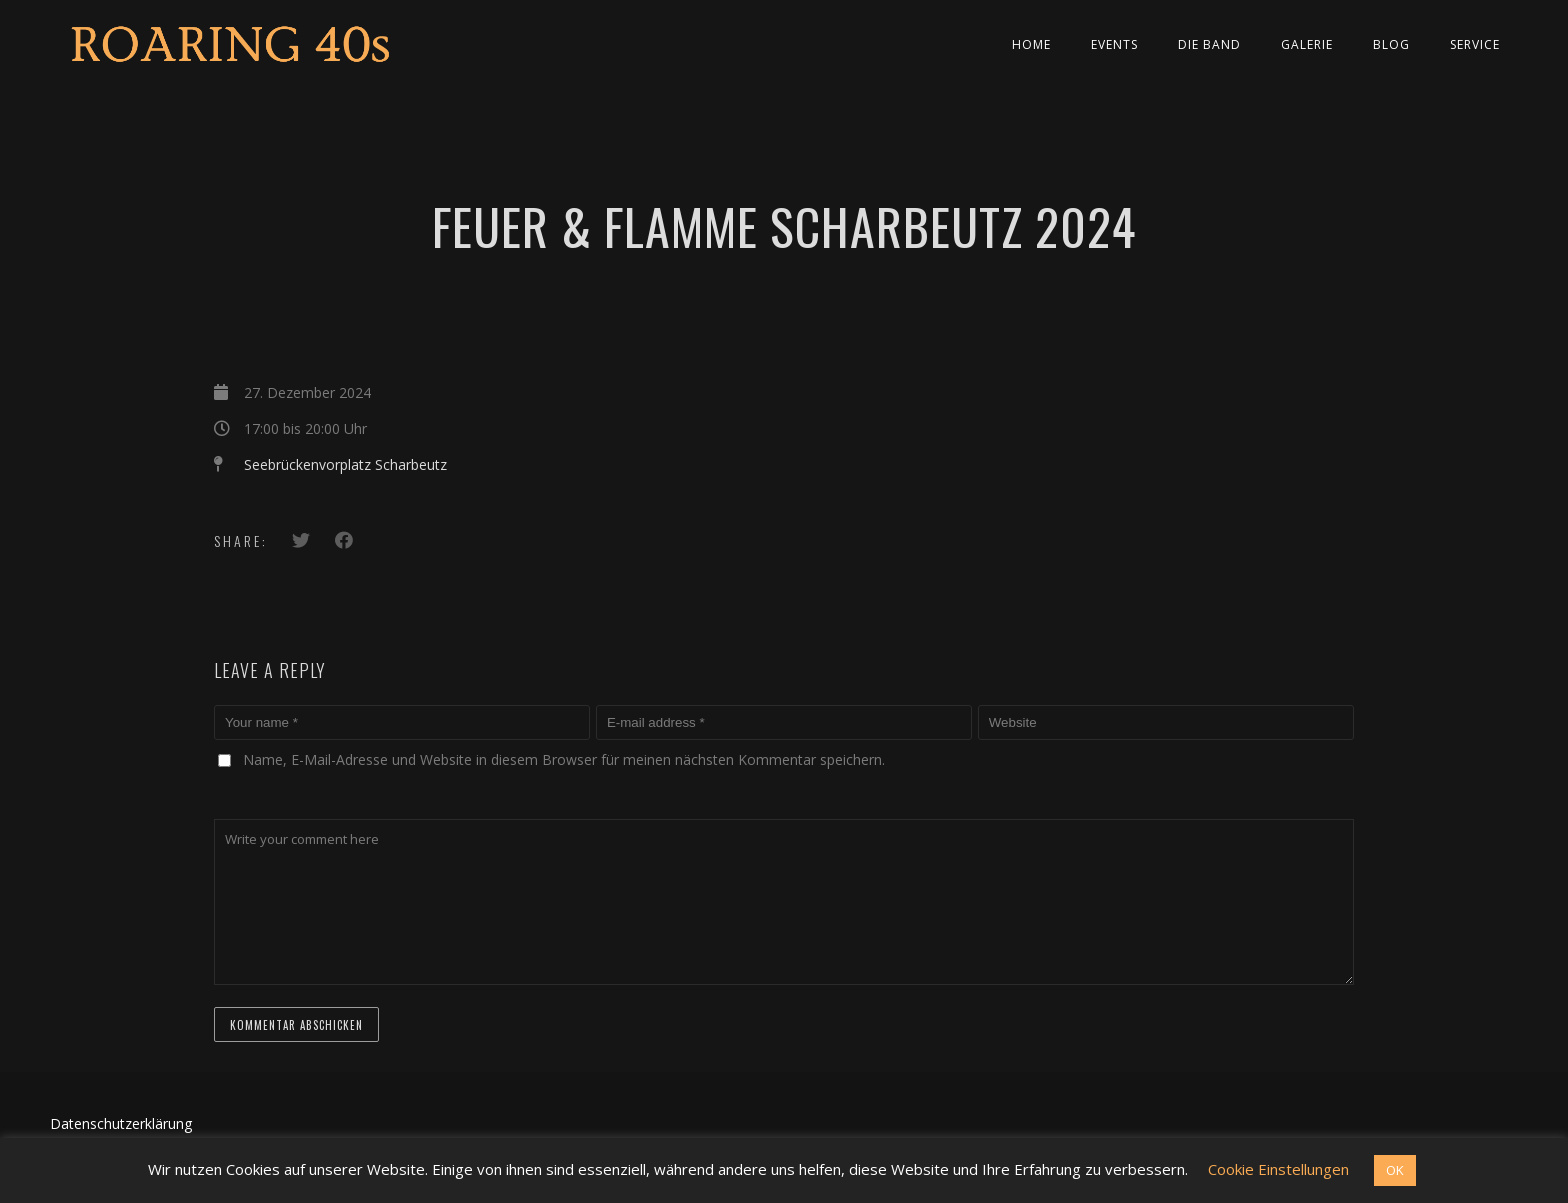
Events (1114, 44)
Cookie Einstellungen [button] (1278, 1169)
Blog (1391, 44)
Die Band (1209, 44)
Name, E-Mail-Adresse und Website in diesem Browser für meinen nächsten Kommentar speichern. (564, 759)
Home (1031, 44)
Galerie (1307, 44)
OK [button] (1395, 1170)
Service (1475, 44)
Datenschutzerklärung (121, 1123)
